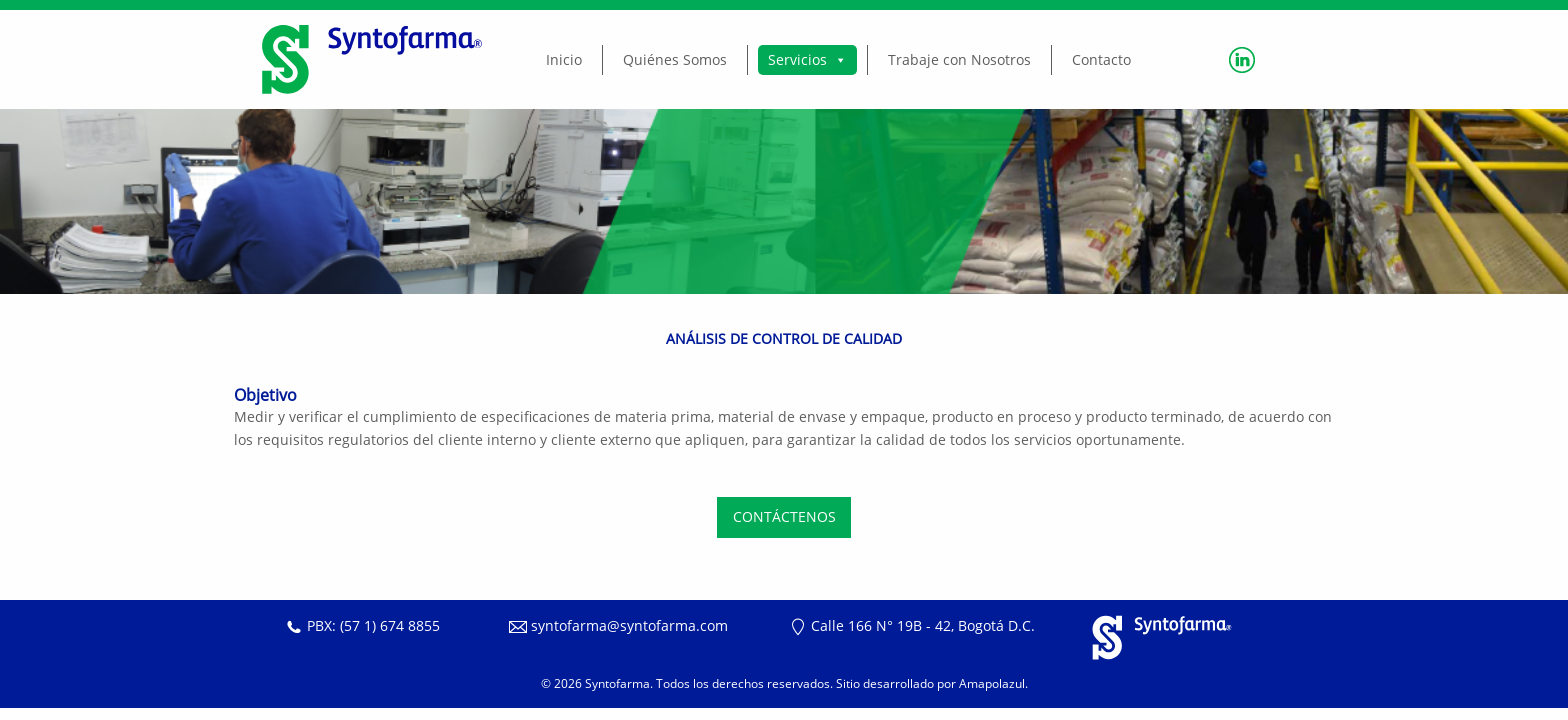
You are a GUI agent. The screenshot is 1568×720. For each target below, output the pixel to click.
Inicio (564, 59)
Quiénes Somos (675, 59)
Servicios (807, 59)
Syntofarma (617, 683)
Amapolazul (992, 683)
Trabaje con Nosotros (959, 59)
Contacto (1101, 59)
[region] (784, 201)
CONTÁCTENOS (784, 516)
